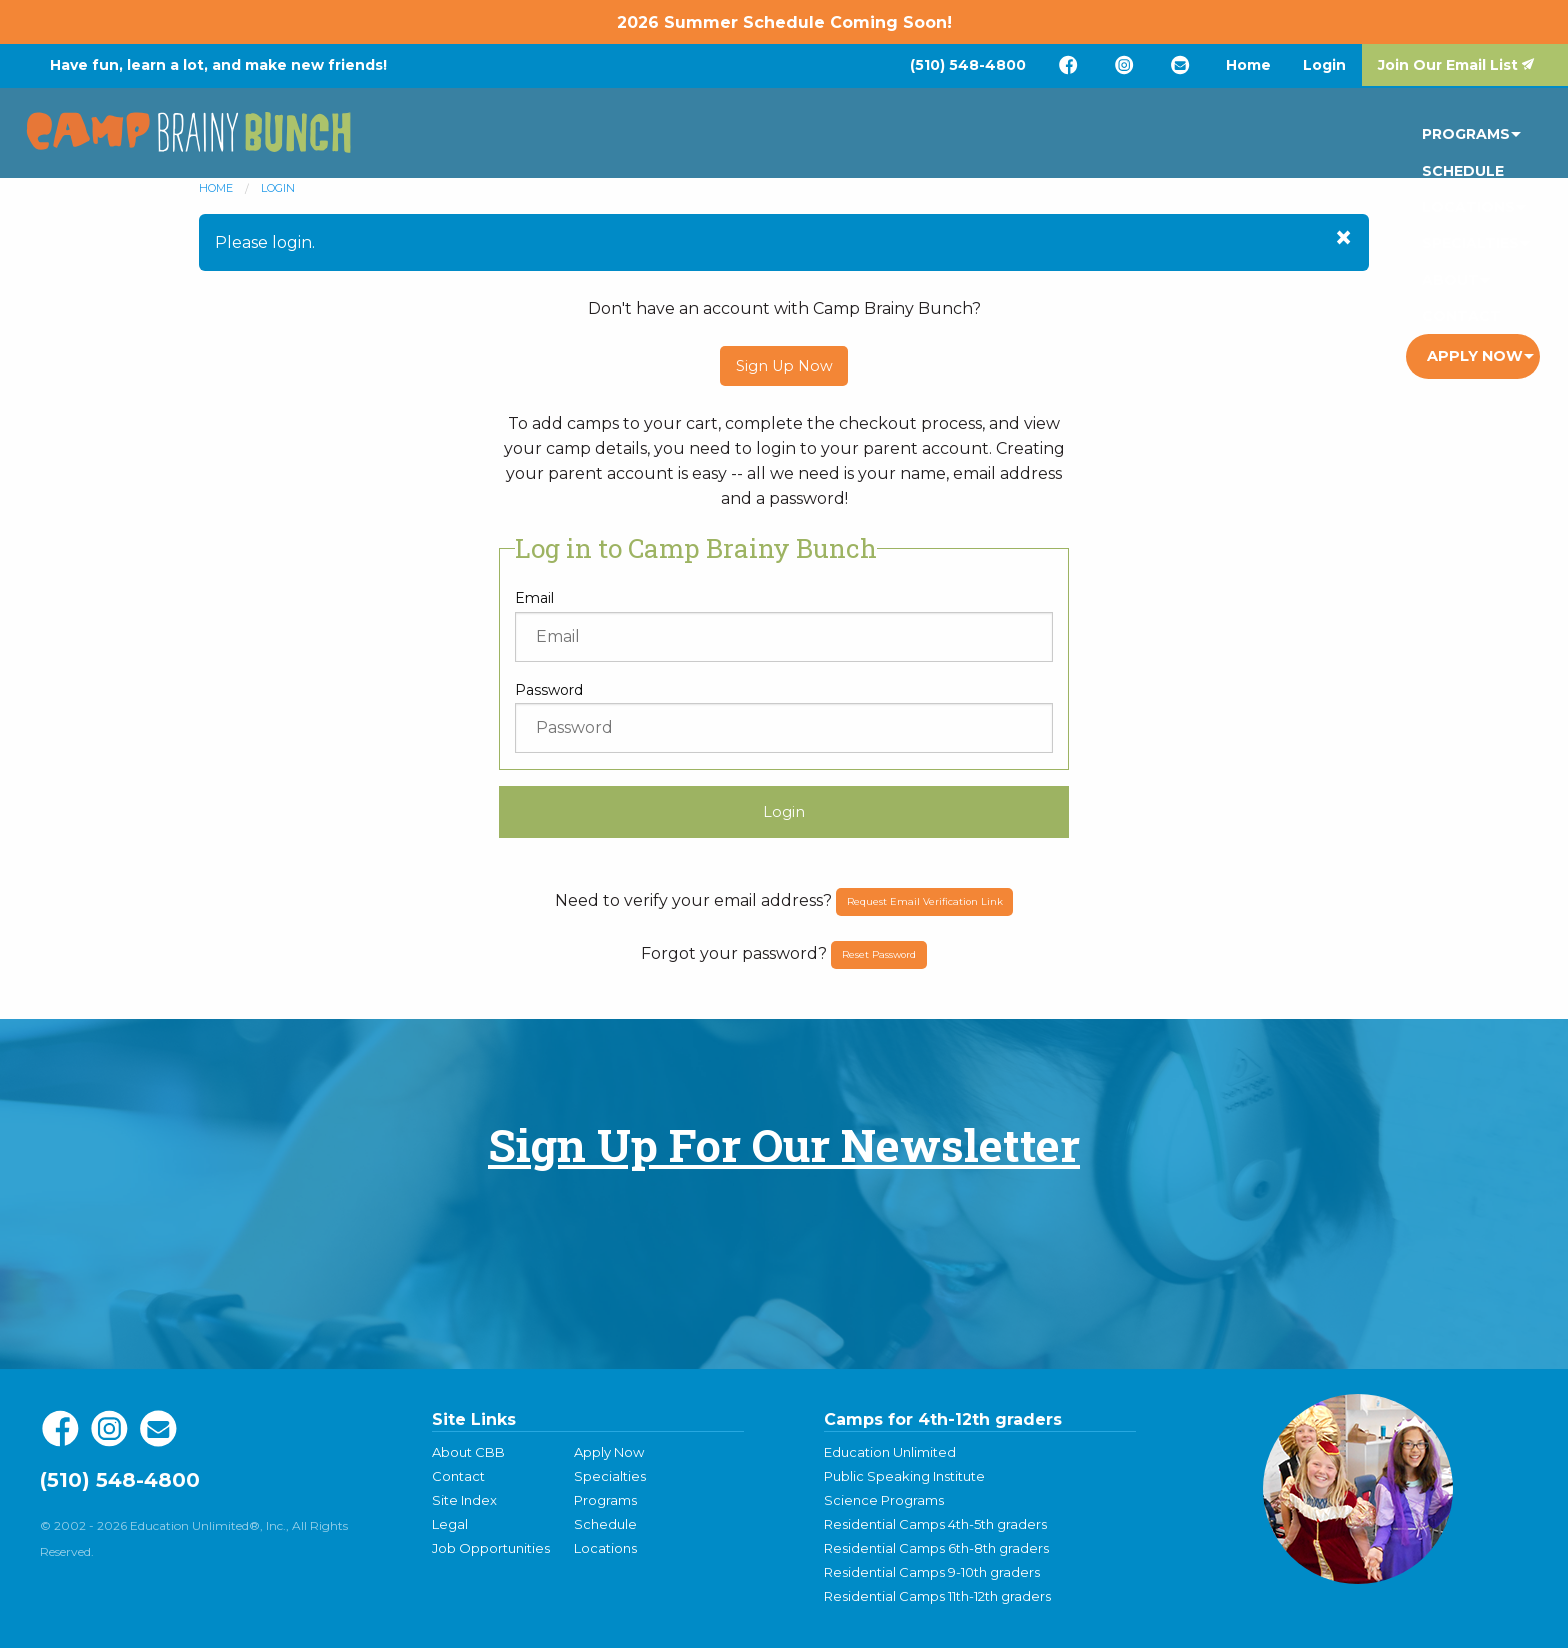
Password (549, 690)
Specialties (1141, 138)
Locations (1014, 138)
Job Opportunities (491, 1548)
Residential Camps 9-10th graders (932, 1572)
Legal (450, 1524)
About (1250, 138)
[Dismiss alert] (1343, 238)
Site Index (464, 1500)
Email (534, 598)
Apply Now (1475, 138)
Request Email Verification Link (925, 901)
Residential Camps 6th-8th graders (936, 1548)
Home (1248, 65)
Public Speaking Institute (904, 1476)
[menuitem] (968, 65)
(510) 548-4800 (968, 65)
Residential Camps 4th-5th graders (935, 1524)
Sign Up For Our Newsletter (784, 1144)
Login (1324, 65)
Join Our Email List (1448, 65)
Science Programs (884, 1500)
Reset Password (879, 954)
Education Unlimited (890, 1452)
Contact (1350, 138)
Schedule (895, 138)
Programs (778, 138)
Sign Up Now (784, 366)
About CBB (468, 1452)
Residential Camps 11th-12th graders (937, 1596)
